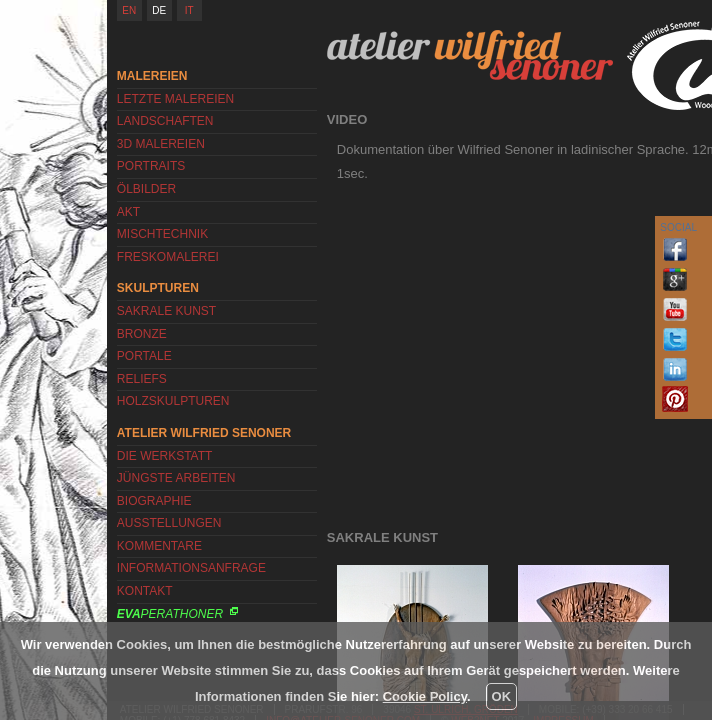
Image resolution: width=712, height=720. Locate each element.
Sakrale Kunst (166, 311)
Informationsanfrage (191, 568)
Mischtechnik (162, 234)
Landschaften (165, 121)
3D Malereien (161, 144)
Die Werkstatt (165, 456)
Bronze (142, 334)
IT (189, 10)
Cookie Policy (425, 696)
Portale (144, 356)
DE (159, 10)
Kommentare (159, 546)
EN (129, 10)
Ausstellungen (169, 523)
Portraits (151, 166)
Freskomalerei (168, 257)
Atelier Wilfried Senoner (470, 55)
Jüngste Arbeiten (176, 478)
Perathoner (170, 614)
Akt (128, 212)
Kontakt (145, 591)
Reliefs (142, 379)
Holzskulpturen (173, 401)
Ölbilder (146, 189)
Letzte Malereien (175, 99)
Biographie (154, 501)
